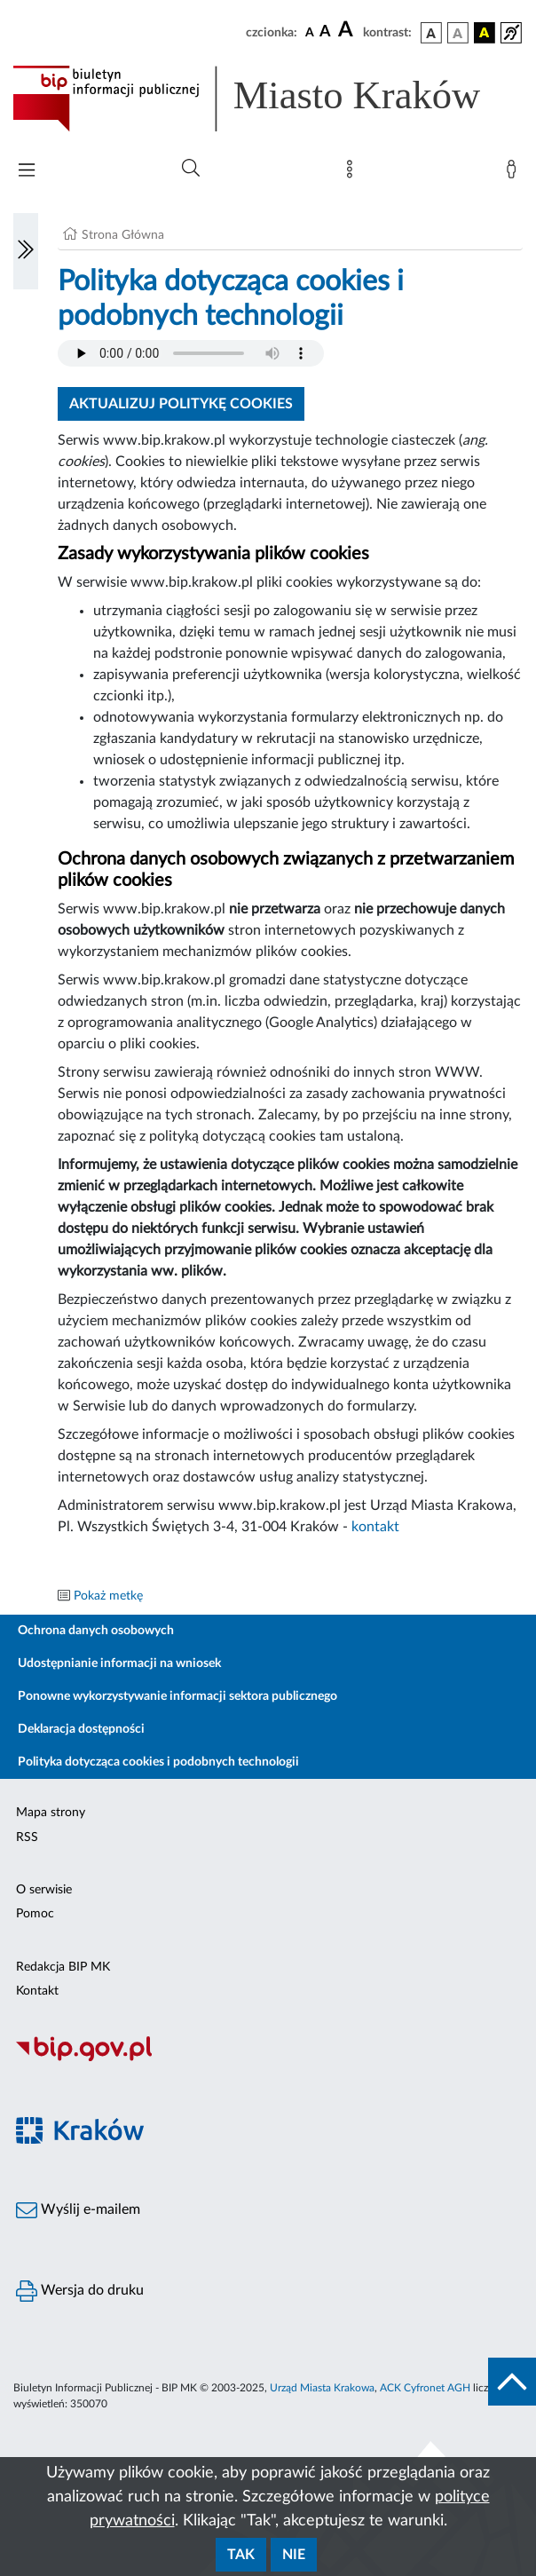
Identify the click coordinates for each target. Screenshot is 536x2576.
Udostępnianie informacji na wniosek (119, 1663)
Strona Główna (123, 235)
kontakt (375, 1527)
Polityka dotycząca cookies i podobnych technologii (158, 1762)
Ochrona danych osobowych (96, 1630)
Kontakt (37, 1991)
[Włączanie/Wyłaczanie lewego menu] (25, 251)
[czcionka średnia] (325, 32)
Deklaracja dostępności (81, 1729)
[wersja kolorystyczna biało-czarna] (457, 32)
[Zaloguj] (515, 173)
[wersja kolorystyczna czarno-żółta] (484, 32)
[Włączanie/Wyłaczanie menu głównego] (26, 172)
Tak (241, 2555)
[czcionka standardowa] (309, 32)
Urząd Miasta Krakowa (322, 2387)
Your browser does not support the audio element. (191, 353)
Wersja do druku (80, 2291)
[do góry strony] (512, 2382)
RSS (27, 1837)
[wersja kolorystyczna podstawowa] (431, 32)
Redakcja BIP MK (63, 1967)
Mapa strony (50, 1812)
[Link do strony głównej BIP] (268, 98)
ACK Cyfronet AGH (425, 2387)
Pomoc (35, 1914)
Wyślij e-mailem (78, 2210)
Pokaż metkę (108, 1596)
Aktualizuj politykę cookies (181, 404)
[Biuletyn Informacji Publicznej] (268, 2058)
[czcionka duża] (347, 30)
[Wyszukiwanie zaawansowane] (191, 169)
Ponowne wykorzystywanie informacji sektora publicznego (177, 1696)
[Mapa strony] (353, 173)
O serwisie (44, 1890)
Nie (293, 2555)
